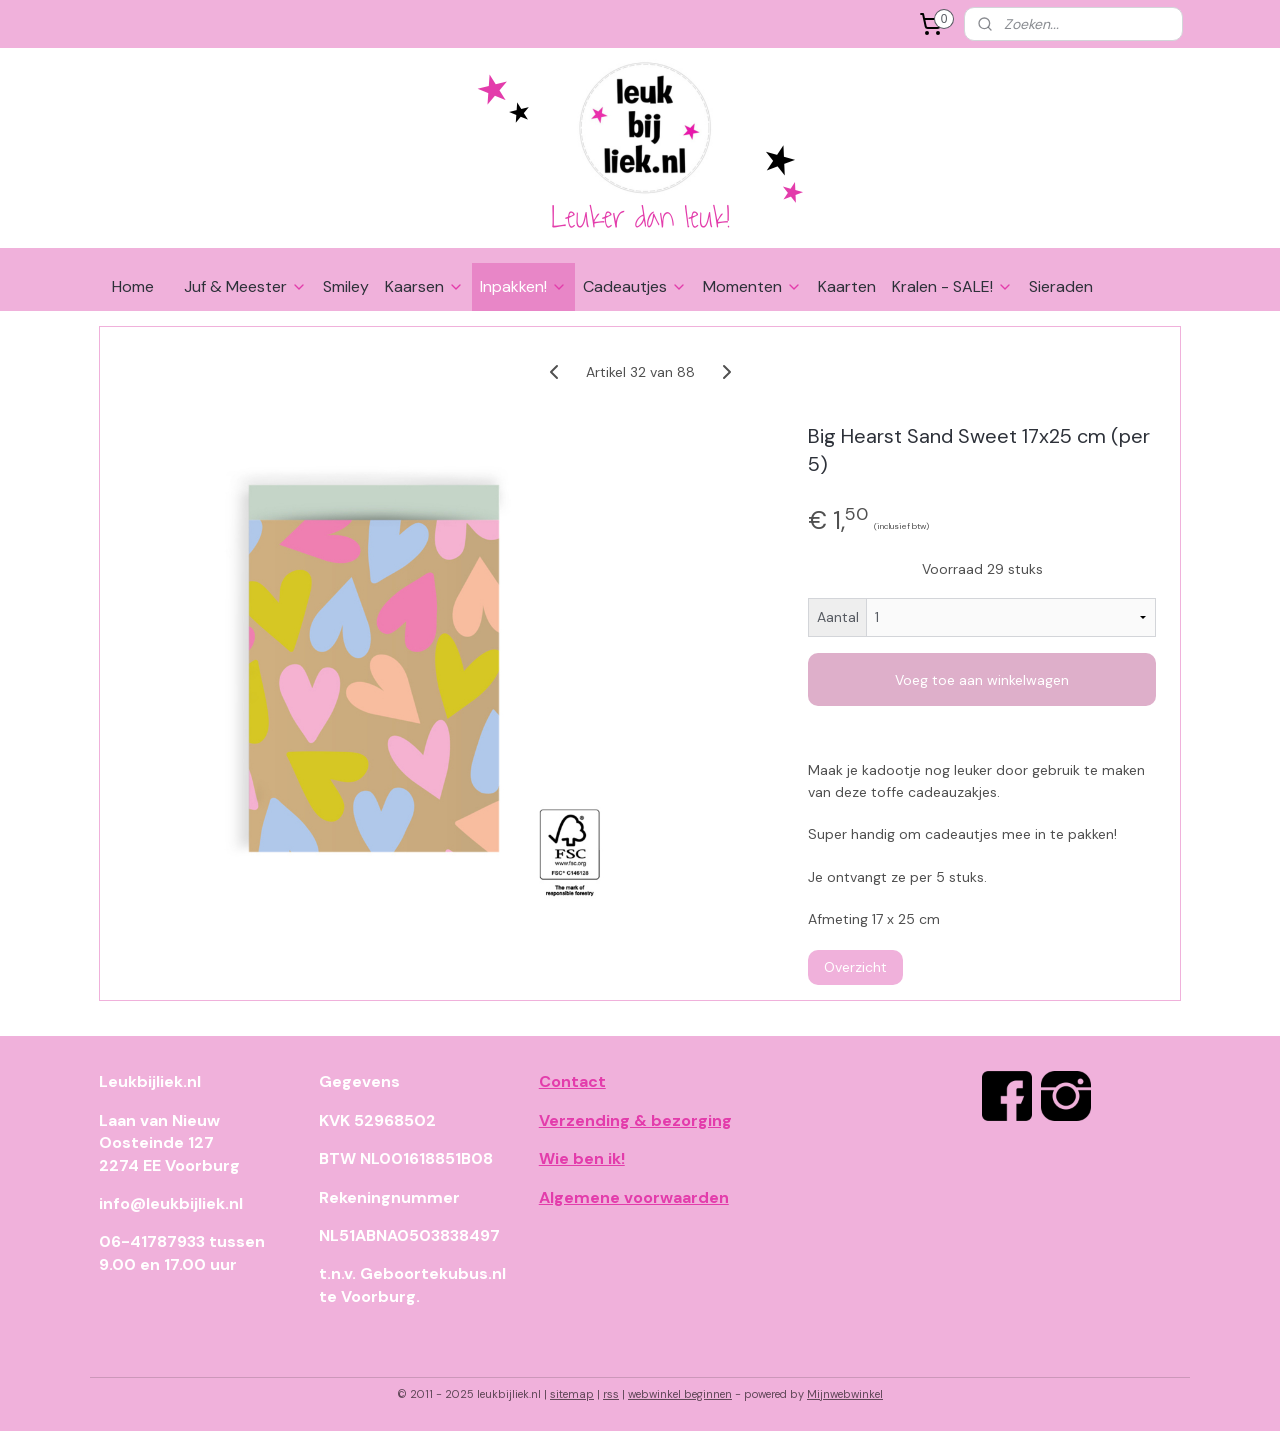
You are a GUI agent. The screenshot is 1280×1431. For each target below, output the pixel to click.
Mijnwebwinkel (845, 1394)
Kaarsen (424, 286)
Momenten (752, 286)
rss (611, 1394)
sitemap (572, 1394)
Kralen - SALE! (952, 286)
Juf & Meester (245, 286)
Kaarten (847, 286)
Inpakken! (523, 286)
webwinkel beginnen (680, 1394)
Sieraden (1061, 286)
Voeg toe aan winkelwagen (982, 680)
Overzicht (855, 967)
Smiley (346, 286)
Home (133, 286)
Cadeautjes (635, 286)
